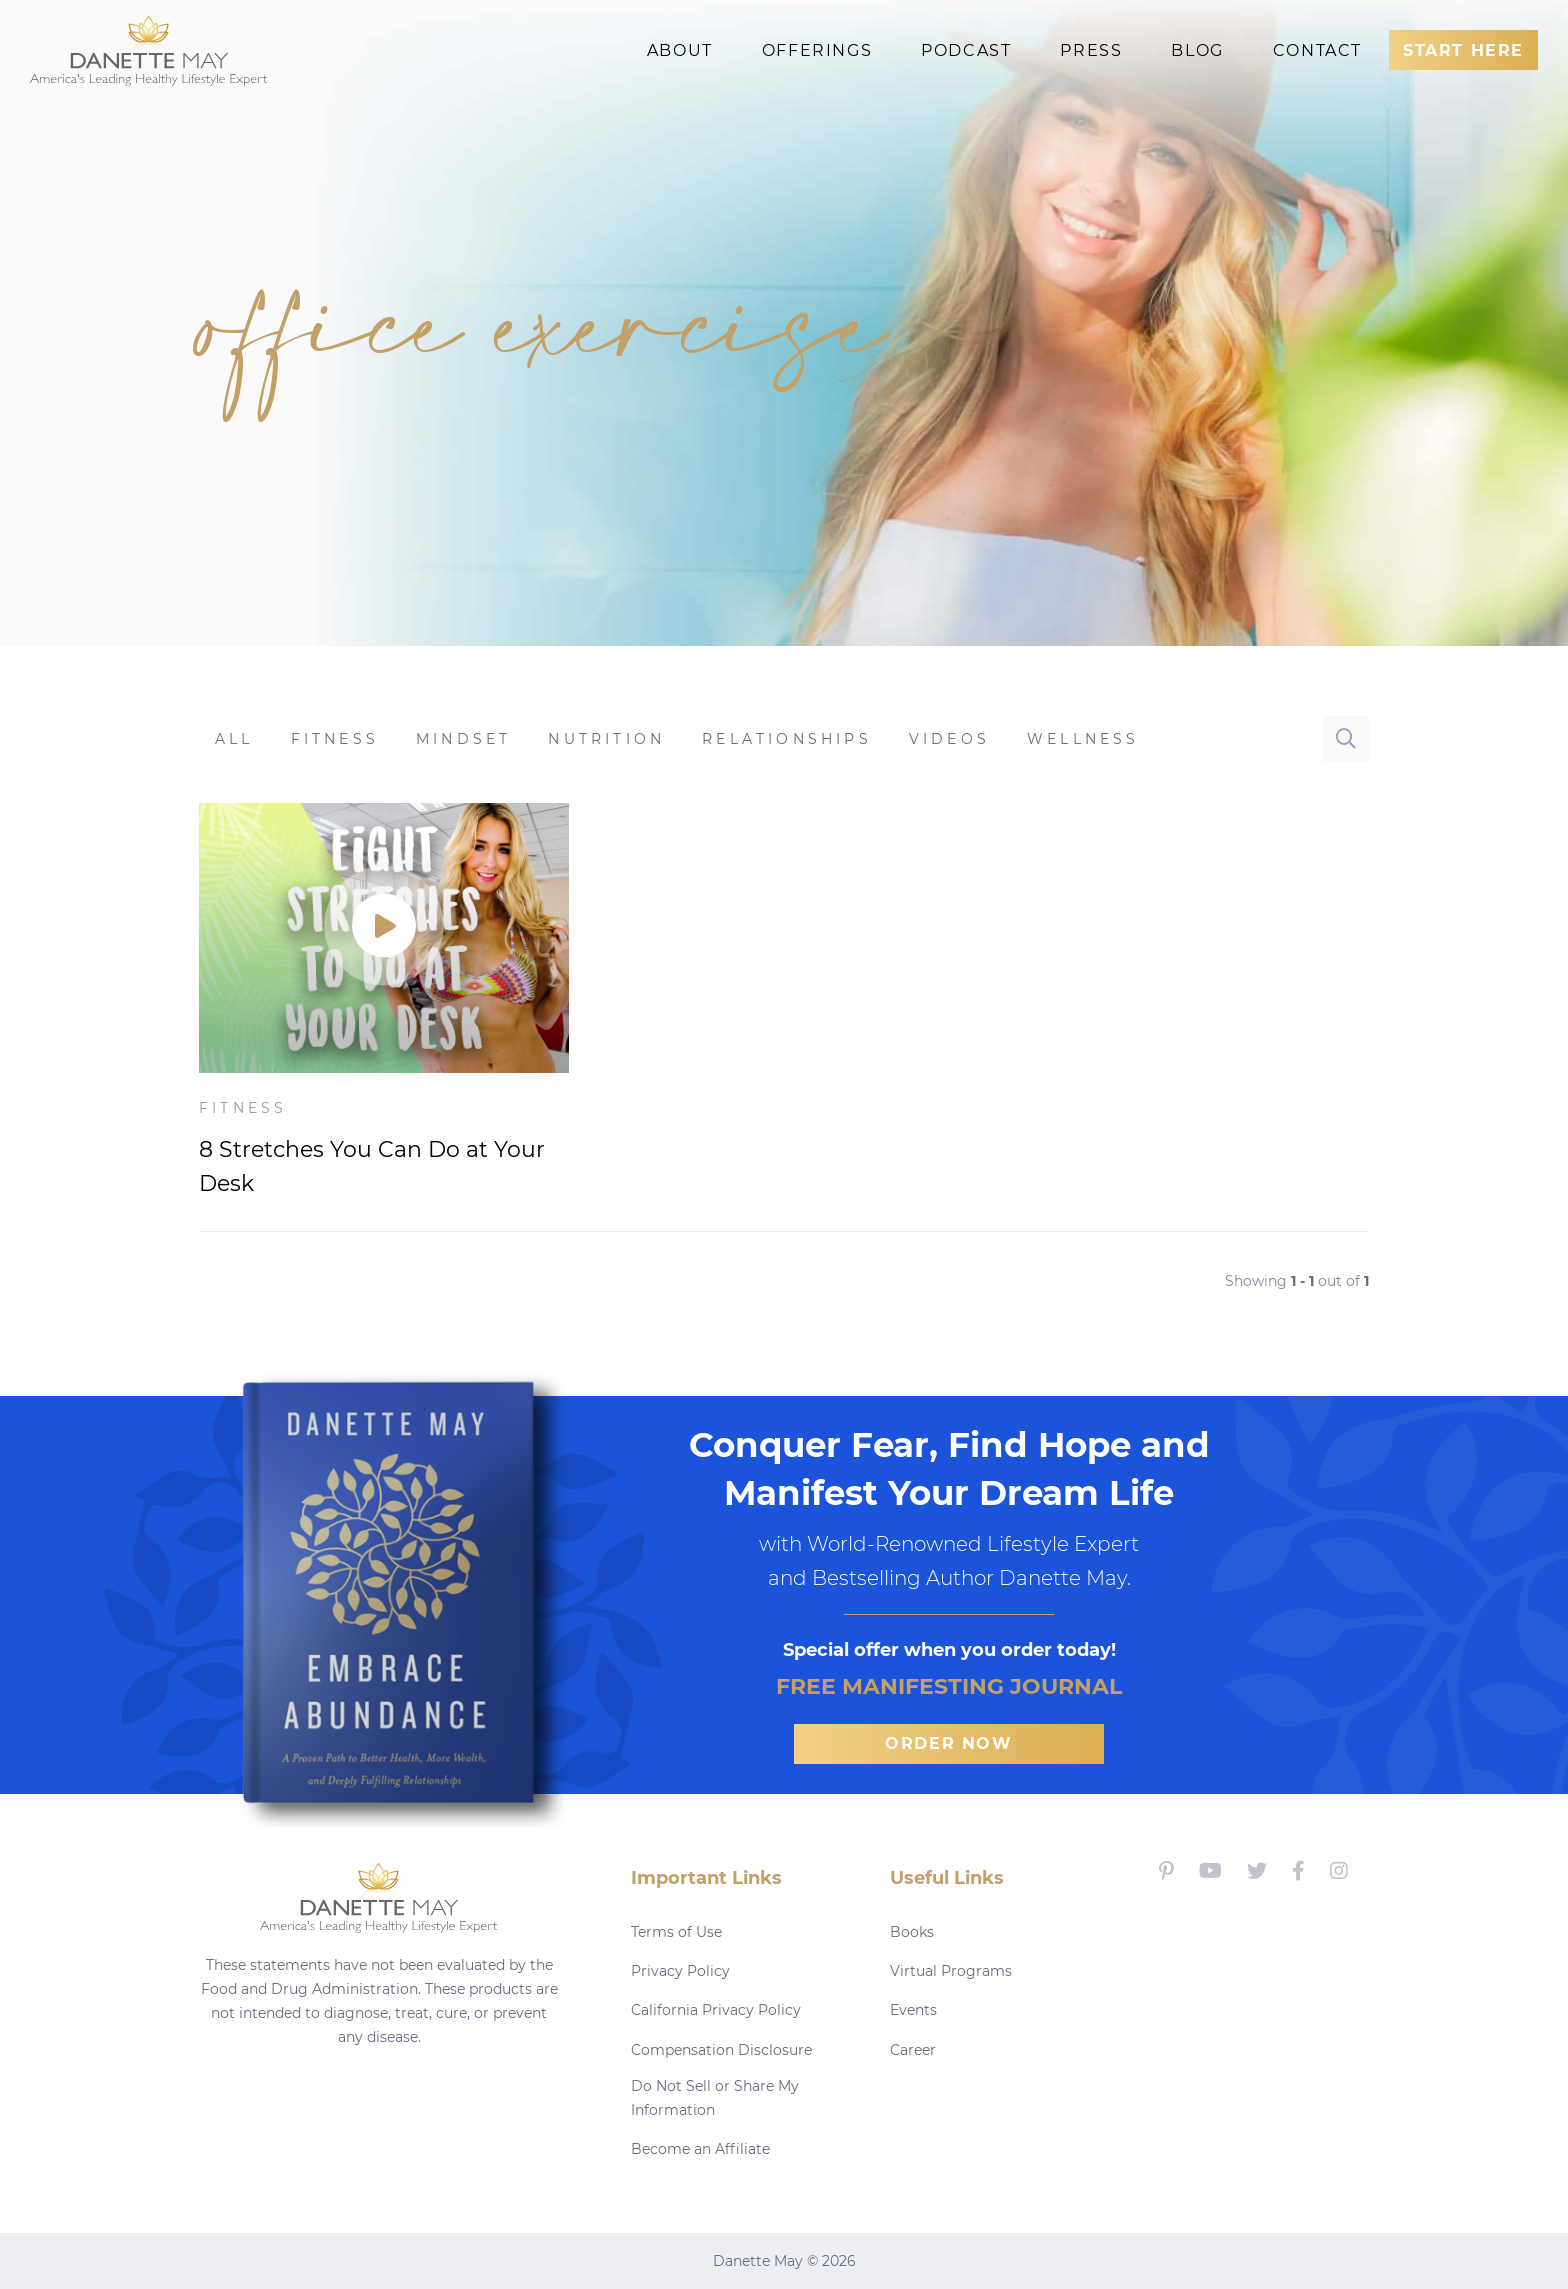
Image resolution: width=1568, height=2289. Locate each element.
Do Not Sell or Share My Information (715, 2098)
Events (913, 2010)
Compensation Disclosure (721, 2050)
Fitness (243, 1108)
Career (913, 2050)
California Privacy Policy (716, 2010)
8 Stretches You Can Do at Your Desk (372, 1166)
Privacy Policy (680, 1971)
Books (912, 1932)
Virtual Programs (951, 1971)
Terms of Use (676, 1932)
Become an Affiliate (700, 2149)
